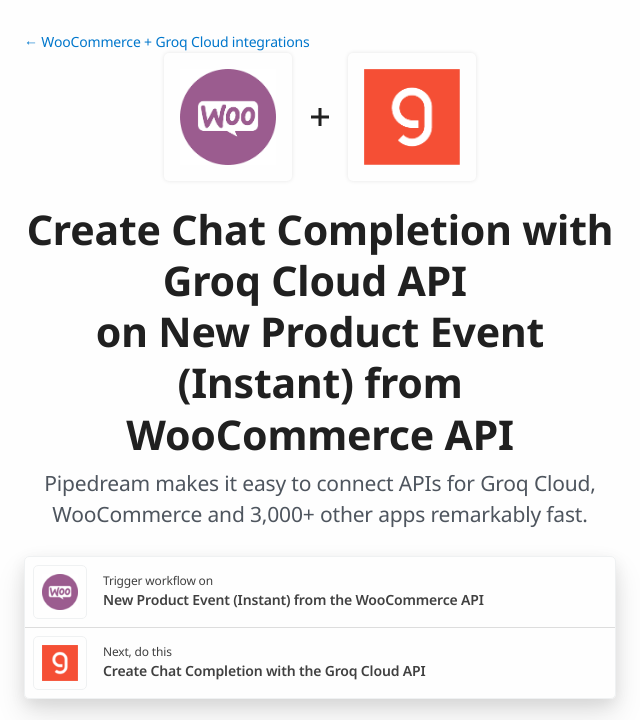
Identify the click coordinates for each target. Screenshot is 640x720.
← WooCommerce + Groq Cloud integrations (167, 42)
